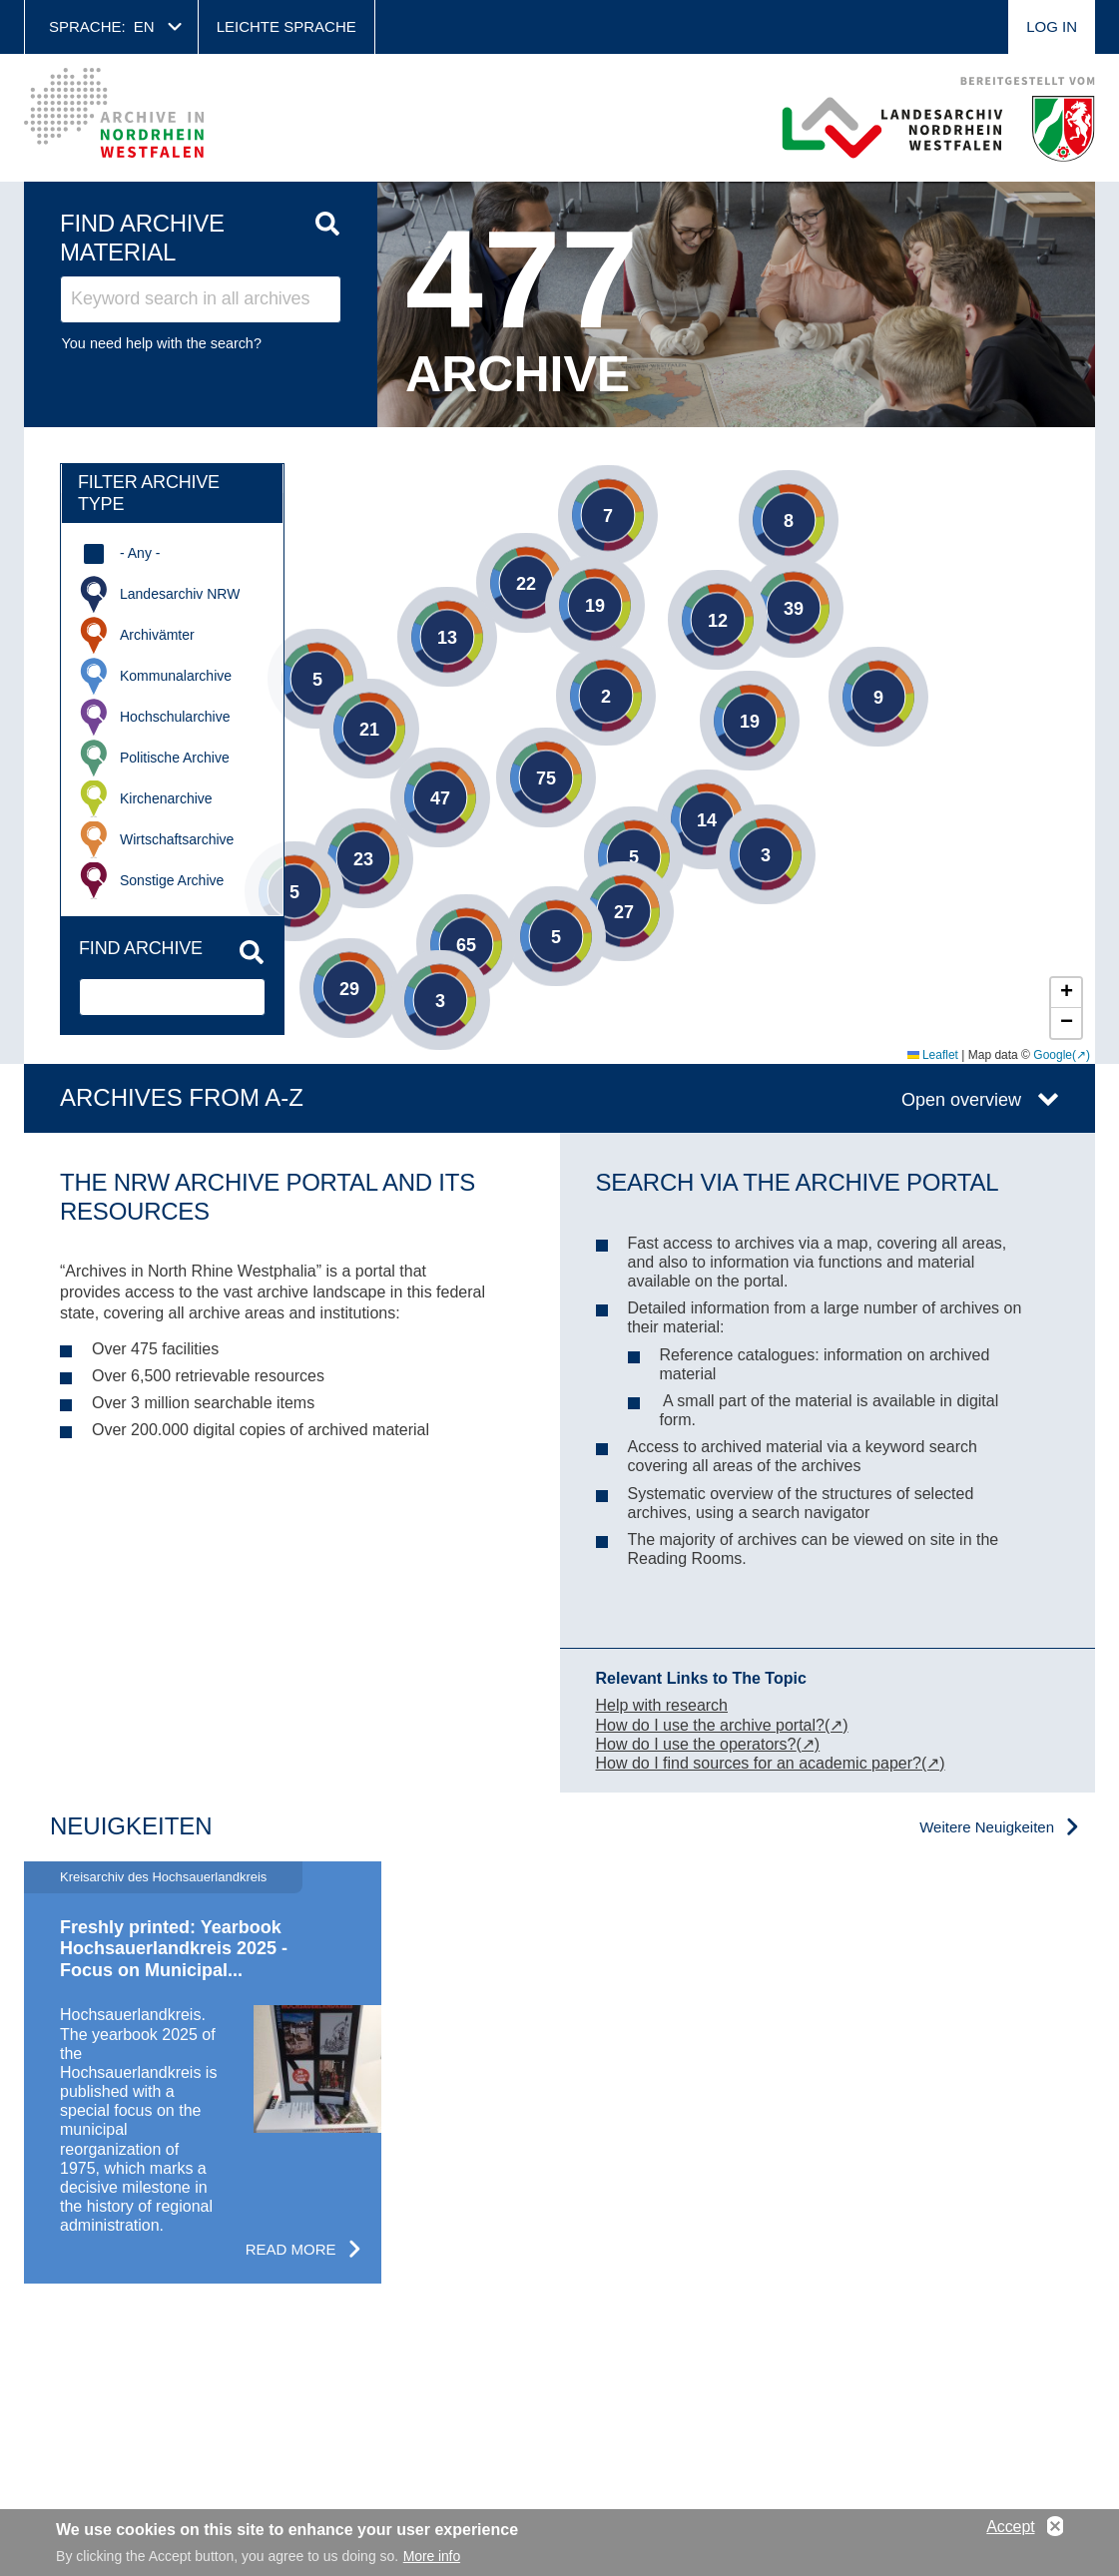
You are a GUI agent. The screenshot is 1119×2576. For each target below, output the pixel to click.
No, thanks (1055, 2527)
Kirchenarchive (166, 798)
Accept (1010, 2526)
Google (1052, 1055)
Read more (291, 2249)
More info (431, 2556)
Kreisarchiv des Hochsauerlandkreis (163, 1876)
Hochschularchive (175, 717)
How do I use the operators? (696, 1744)
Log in (1051, 26)
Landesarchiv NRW (180, 594)
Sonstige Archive (172, 880)
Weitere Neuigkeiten (986, 1826)
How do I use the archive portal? (710, 1725)
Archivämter (157, 635)
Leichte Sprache (286, 26)
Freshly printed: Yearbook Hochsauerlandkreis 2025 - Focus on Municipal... (173, 1948)
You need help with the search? (162, 343)
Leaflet (932, 1055)
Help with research (662, 1705)
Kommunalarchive (176, 676)
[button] (759, 490)
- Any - (140, 553)
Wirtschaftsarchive (177, 839)
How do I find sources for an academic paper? (758, 1763)
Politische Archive (175, 758)
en (144, 26)
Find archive (141, 948)
